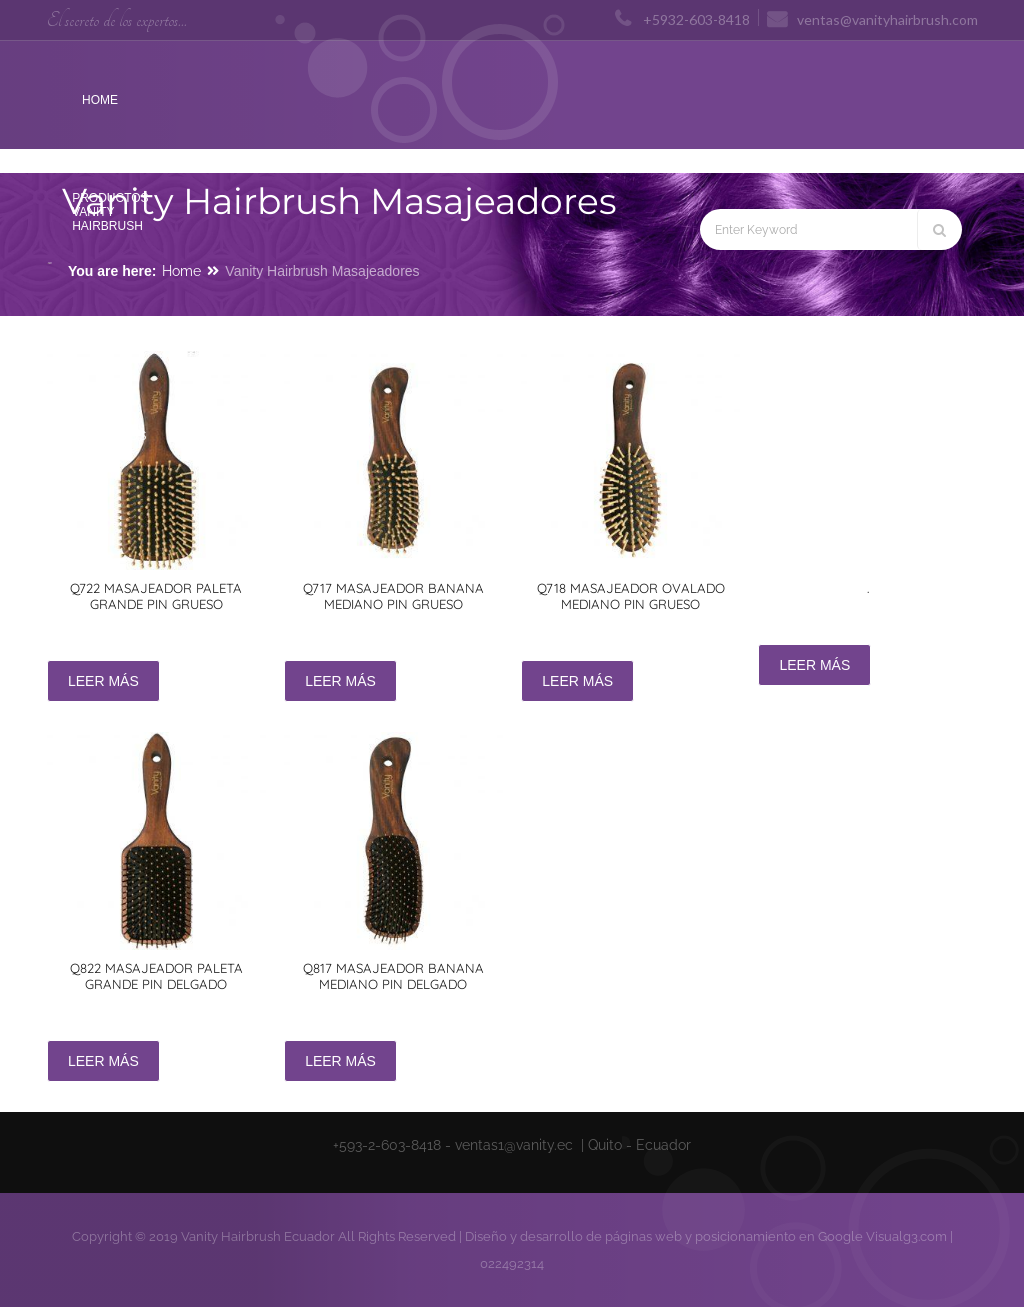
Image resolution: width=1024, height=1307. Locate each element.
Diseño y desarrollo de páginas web (573, 1236)
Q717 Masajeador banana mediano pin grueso (393, 596)
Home (181, 271)
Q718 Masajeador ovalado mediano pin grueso (631, 596)
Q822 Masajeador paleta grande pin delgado (156, 976)
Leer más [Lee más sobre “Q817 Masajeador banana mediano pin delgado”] (340, 1061)
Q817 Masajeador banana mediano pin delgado (393, 976)
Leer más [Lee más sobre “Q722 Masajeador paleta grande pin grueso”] (103, 681)
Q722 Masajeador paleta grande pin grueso (156, 596)
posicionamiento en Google (779, 1236)
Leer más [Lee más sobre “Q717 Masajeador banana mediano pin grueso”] (340, 681)
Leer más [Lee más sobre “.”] (814, 665)
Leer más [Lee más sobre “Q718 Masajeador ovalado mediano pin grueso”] (577, 681)
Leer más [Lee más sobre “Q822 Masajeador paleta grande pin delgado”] (103, 1061)
